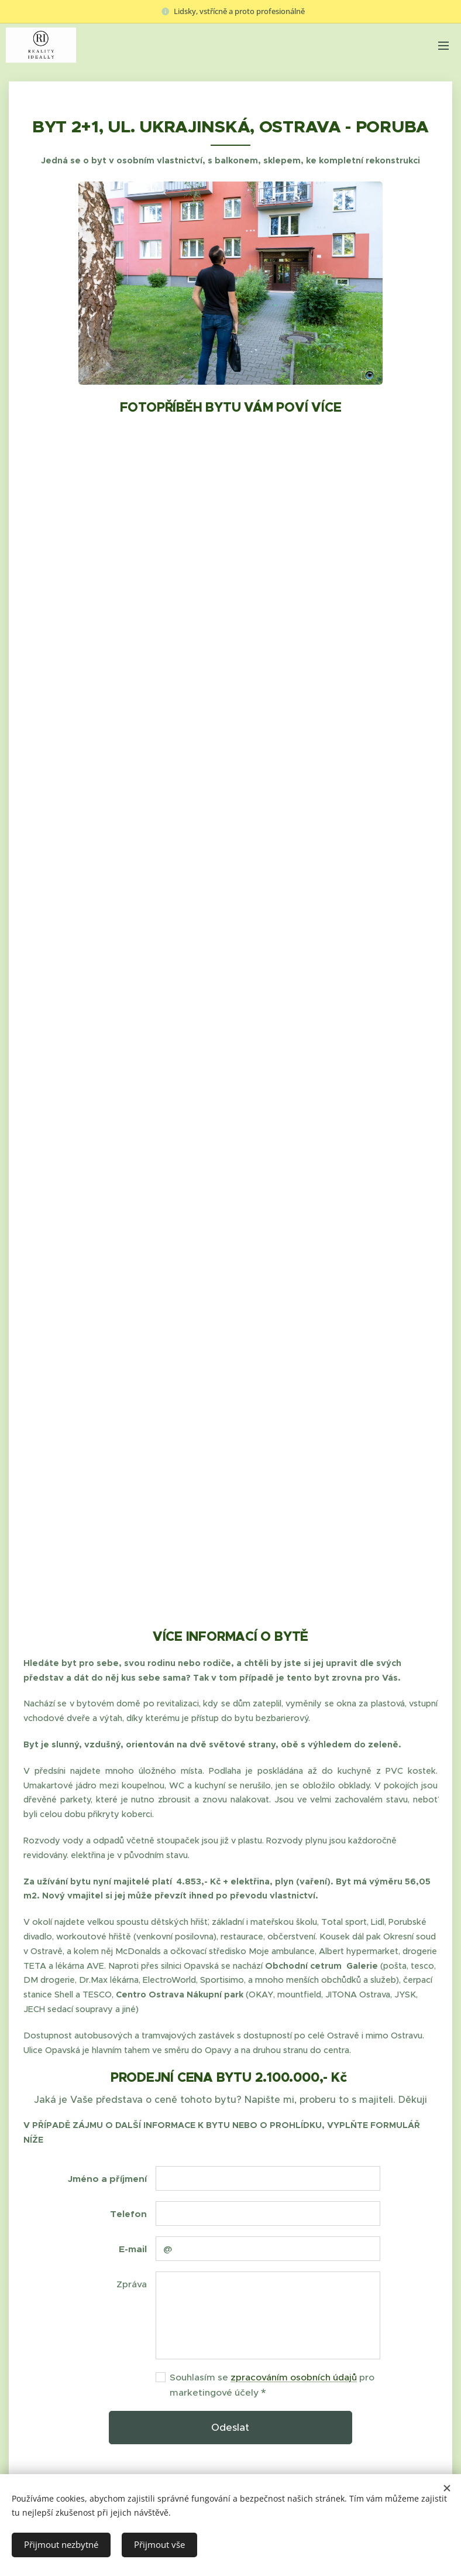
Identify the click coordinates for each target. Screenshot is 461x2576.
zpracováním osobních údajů (293, 2377)
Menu (443, 45)
